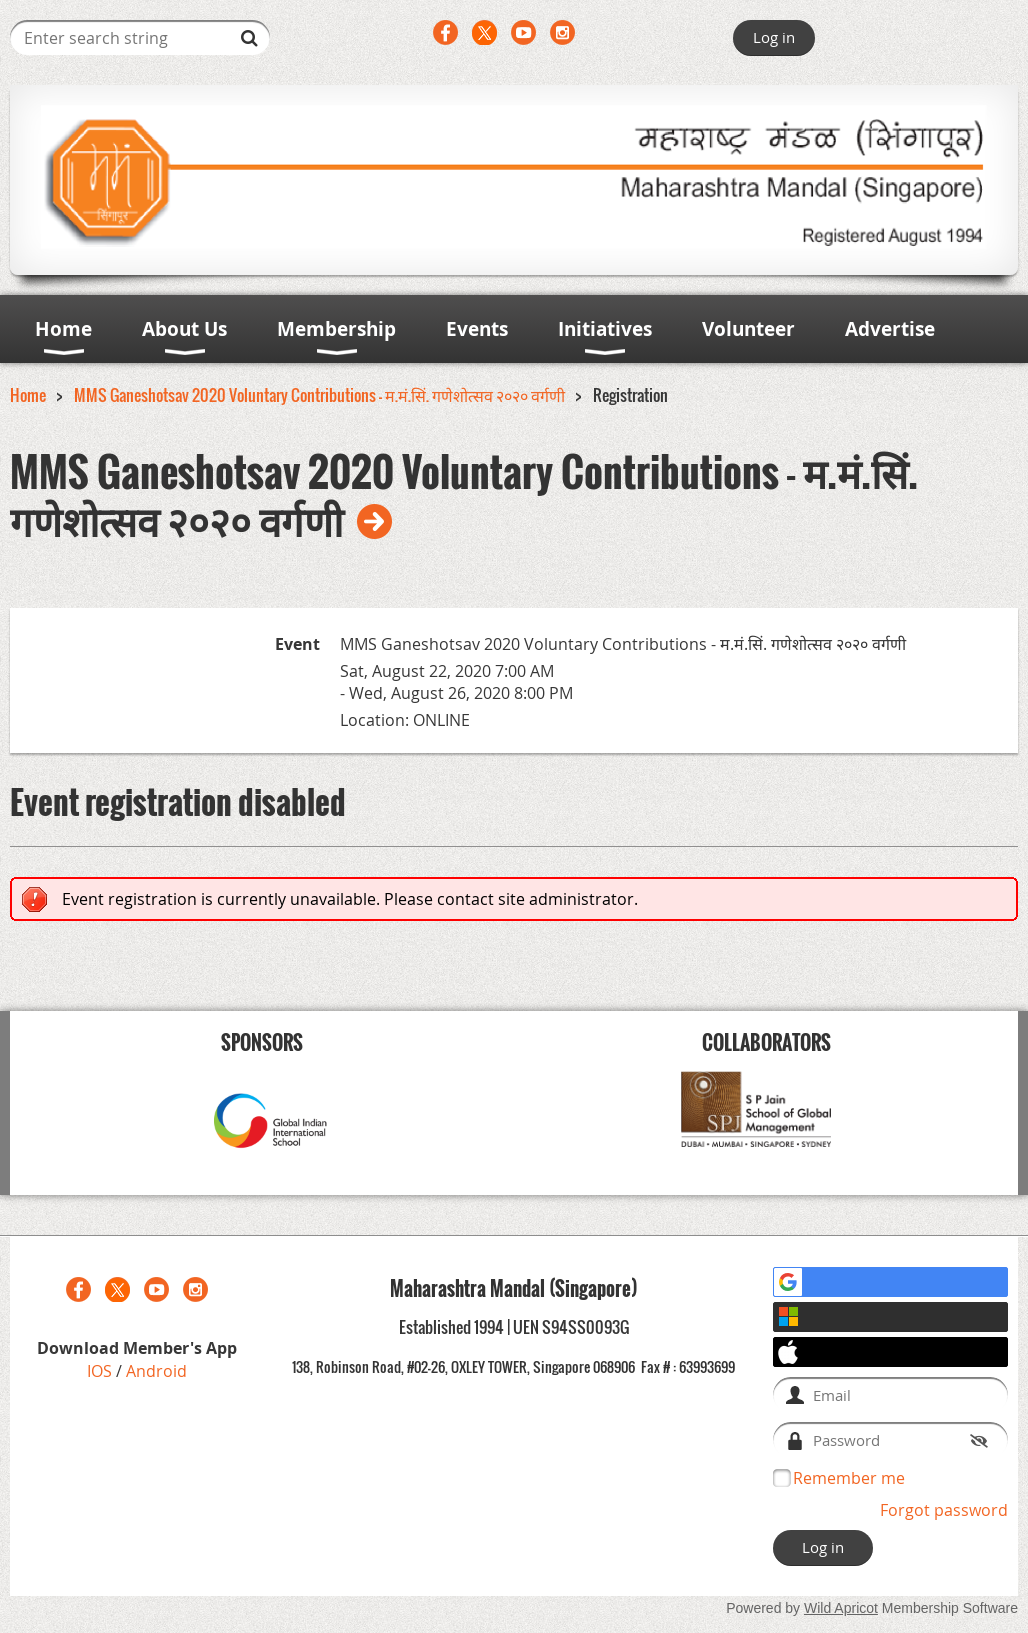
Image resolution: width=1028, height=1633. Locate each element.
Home (28, 395)
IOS (101, 1371)
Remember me (849, 1478)
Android (156, 1371)
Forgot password (944, 1510)
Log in (774, 37)
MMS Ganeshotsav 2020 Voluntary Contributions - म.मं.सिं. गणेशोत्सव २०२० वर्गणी (319, 395)
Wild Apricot (841, 1608)
